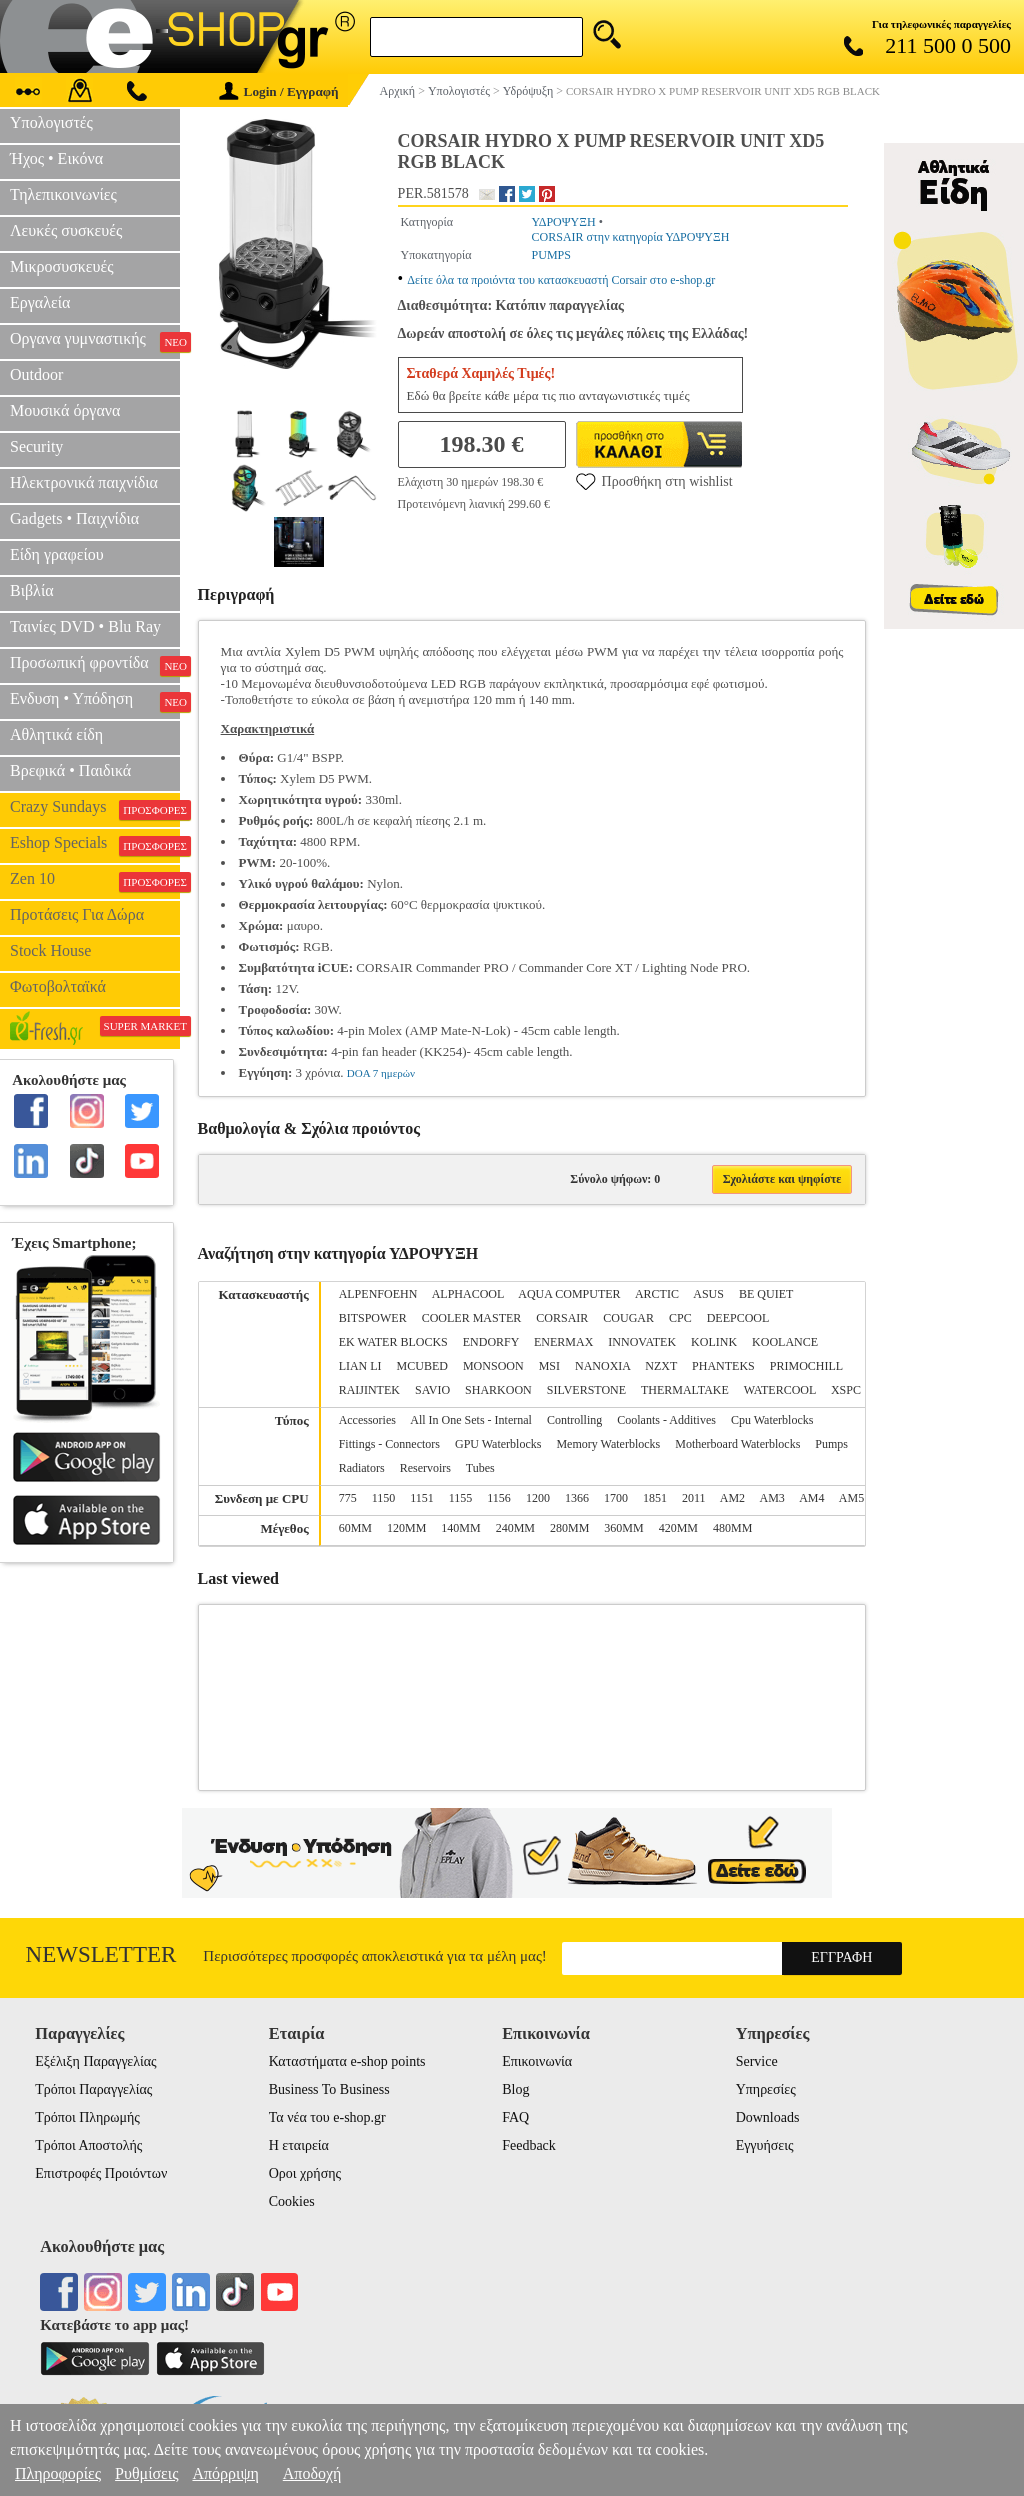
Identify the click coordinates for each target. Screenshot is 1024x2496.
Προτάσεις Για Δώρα (77, 914)
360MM (623, 1528)
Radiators (362, 1468)
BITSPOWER (373, 1318)
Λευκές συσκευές (66, 230)
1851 (655, 1498)
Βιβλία (32, 590)
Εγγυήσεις (765, 2145)
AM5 (851, 1498)
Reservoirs (425, 1468)
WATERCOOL (780, 1390)
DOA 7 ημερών (381, 1073)
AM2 (732, 1498)
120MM (406, 1528)
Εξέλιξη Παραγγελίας (95, 2061)
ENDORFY (491, 1342)
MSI (549, 1366)
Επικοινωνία (537, 2061)
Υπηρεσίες (766, 2089)
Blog (515, 2089)
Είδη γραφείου (57, 554)
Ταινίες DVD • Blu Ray (85, 626)
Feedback (529, 2145)
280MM (569, 1528)
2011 (694, 1498)
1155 (461, 1498)
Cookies (292, 2201)
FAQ (515, 2117)
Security (36, 446)
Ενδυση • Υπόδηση (95, 701)
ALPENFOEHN (378, 1294)
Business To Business (329, 2089)
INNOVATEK (642, 1342)
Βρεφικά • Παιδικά (70, 770)
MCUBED (422, 1366)
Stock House (50, 950)
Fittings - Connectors (389, 1444)
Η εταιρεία (299, 2145)
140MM (460, 1528)
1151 (422, 1498)
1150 (384, 1498)
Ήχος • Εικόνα (56, 158)
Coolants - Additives (666, 1420)
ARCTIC (657, 1294)
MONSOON (493, 1366)
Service (757, 2061)
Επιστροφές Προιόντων (101, 2173)
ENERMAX (563, 1342)
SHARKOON (498, 1390)
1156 (499, 1498)
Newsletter (101, 1954)
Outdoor (36, 374)
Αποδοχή (312, 2473)
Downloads (768, 2117)
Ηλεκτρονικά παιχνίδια (84, 482)
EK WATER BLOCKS (393, 1342)
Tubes (480, 1468)
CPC (680, 1318)
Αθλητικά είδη (56, 734)
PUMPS (551, 255)
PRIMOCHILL (806, 1366)
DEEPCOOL (738, 1318)
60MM (355, 1528)
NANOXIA (602, 1366)
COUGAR (628, 1318)
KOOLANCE (785, 1342)
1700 (616, 1498)
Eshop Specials (95, 845)
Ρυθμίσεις (146, 2473)
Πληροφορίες (58, 2473)
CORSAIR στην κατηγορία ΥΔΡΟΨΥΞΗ (631, 237)
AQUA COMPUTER (569, 1294)
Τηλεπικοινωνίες (63, 194)
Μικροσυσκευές (62, 266)
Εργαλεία (40, 302)
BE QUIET (766, 1294)
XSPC (846, 1390)
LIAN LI (360, 1366)
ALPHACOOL (468, 1294)
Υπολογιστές (51, 122)
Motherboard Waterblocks (737, 1444)
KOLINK (714, 1342)
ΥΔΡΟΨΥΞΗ (564, 222)
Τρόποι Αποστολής (88, 2145)
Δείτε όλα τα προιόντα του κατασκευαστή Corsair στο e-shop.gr (561, 280)
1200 (538, 1498)
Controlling (574, 1420)
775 (348, 1498)
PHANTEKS (723, 1366)
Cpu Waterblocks (772, 1420)
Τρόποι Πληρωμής (87, 2117)
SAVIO (432, 1390)
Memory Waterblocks (608, 1444)
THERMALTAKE (685, 1390)
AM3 (771, 1498)
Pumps (831, 1444)
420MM (678, 1528)
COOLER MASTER (472, 1318)
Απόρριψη (225, 2473)
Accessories (367, 1420)
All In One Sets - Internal (471, 1420)
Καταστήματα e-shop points (347, 2061)
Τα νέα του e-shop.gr (327, 2117)
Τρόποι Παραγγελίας (93, 2089)
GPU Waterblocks (498, 1444)
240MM (515, 1528)
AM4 (811, 1498)
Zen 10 (95, 881)
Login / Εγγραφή (279, 91)
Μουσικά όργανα (65, 410)
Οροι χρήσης (305, 2173)
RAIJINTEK (369, 1390)
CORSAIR (562, 1318)
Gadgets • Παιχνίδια (74, 518)
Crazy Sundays (95, 809)
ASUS (708, 1294)
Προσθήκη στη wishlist (654, 481)
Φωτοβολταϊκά (58, 986)
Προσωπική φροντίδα (95, 665)
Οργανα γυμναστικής (95, 341)
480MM (732, 1528)
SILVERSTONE (586, 1390)
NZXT (661, 1366)
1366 (577, 1498)
